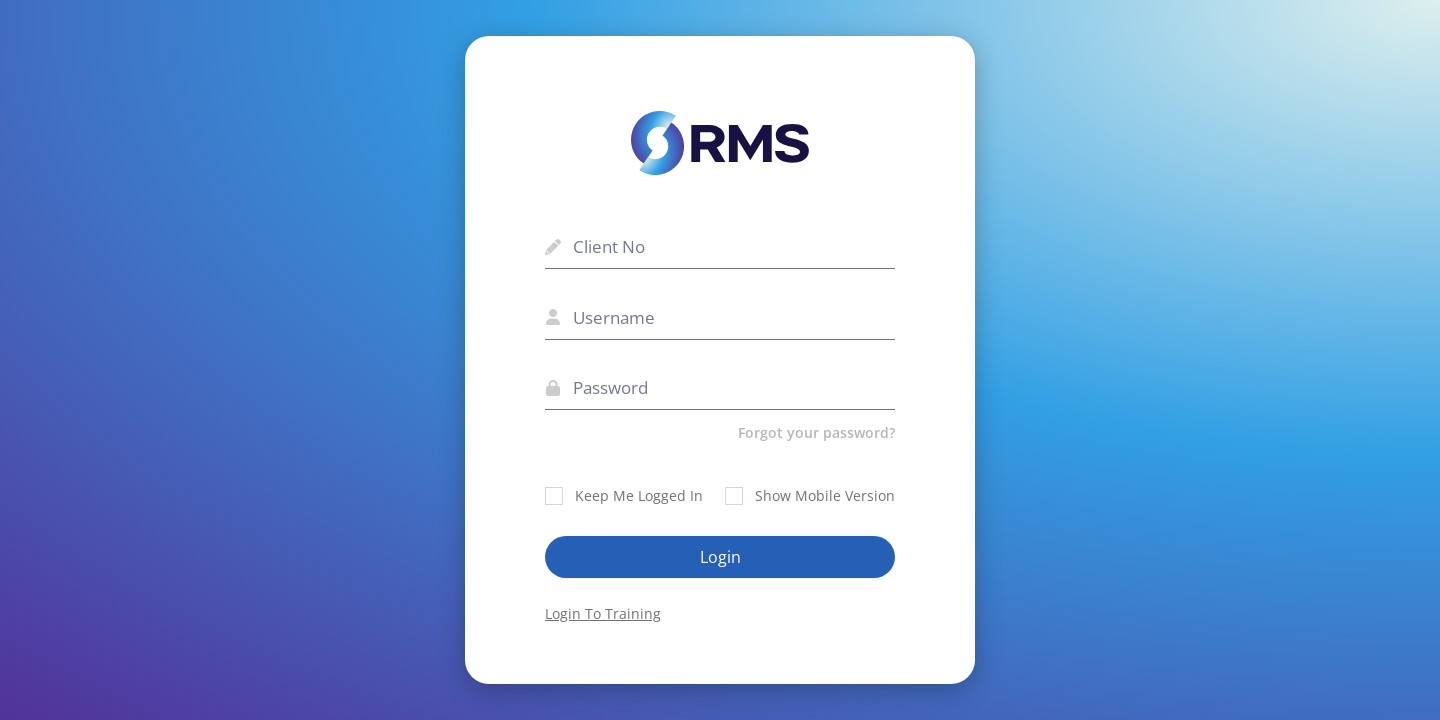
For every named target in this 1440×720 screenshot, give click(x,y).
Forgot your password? (816, 432)
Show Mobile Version (810, 495)
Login (720, 557)
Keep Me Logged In (624, 495)
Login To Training (603, 613)
